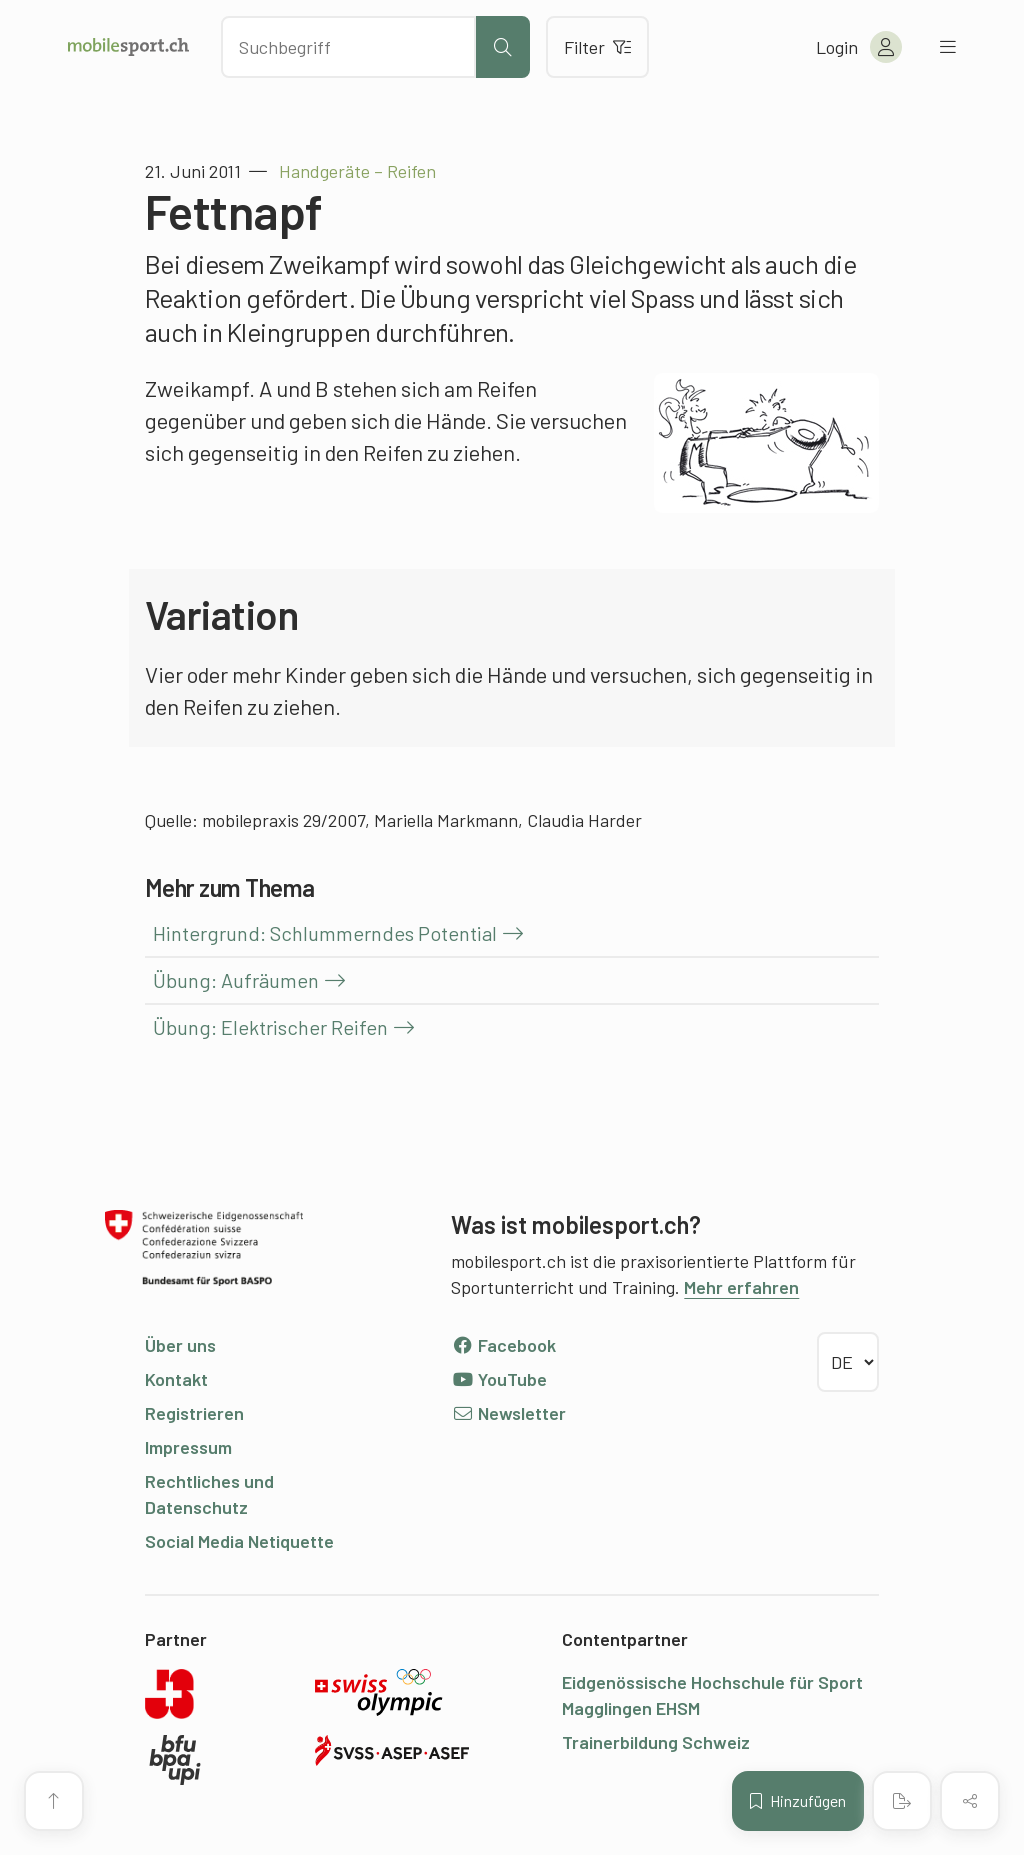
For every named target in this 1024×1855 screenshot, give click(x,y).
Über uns (180, 1345)
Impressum (188, 1447)
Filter (597, 47)
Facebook (503, 1345)
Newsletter (508, 1413)
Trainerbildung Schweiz (656, 1742)
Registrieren (194, 1413)
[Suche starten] (503, 47)
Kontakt (176, 1379)
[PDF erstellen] (902, 1801)
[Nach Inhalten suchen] (348, 47)
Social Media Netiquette (239, 1541)
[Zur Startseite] (128, 47)
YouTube (499, 1379)
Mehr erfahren (741, 1287)
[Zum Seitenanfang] (54, 1801)
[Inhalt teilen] (970, 1801)
